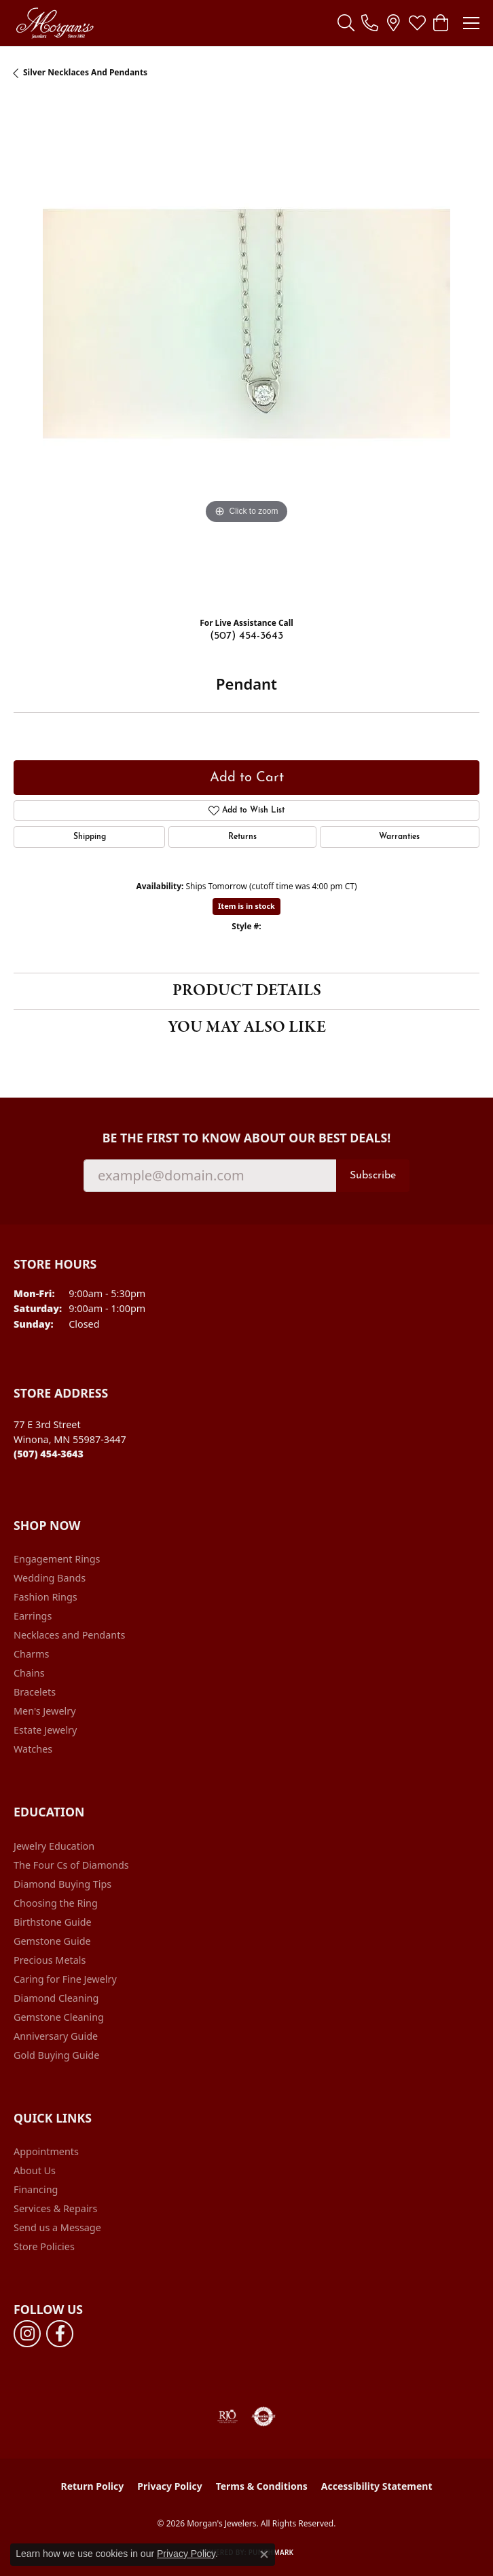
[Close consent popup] (264, 2554)
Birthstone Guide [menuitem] (53, 1922)
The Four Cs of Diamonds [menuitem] (71, 1865)
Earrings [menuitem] (33, 1615)
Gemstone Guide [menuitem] (52, 1941)
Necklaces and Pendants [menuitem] (69, 1634)
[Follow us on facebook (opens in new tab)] (59, 2333)
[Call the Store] (49, 1453)
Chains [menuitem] (29, 1672)
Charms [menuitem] (31, 1653)
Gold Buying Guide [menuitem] (56, 2055)
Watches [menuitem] (33, 1748)
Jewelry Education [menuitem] (54, 1846)
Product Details (246, 990)
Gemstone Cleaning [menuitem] (59, 2017)
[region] (246, 353)
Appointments (46, 2151)
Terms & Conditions (262, 2486)
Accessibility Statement (377, 2486)
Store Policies (44, 2246)
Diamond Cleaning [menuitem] (56, 1998)
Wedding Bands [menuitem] (50, 1577)
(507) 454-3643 (246, 636)
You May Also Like (247, 1027)
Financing (36, 2189)
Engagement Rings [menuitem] (57, 1558)
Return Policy (92, 2486)
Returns (242, 837)
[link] (369, 23)
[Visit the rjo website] (227, 2416)
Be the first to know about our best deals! (247, 1138)
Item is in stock (246, 906)
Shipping (89, 837)
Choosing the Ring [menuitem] (56, 1903)
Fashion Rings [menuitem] (45, 1596)
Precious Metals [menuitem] (50, 1960)
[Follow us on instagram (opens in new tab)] (27, 2333)
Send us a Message (57, 2227)
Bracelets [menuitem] (35, 1691)
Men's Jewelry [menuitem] (45, 1710)
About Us (35, 2170)
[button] (345, 23)
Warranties (399, 837)
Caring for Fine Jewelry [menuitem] (65, 1979)
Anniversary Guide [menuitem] (56, 2036)
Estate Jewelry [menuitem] (45, 1729)
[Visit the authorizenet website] (263, 2416)
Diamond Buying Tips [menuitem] (62, 1884)
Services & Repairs (55, 2208)
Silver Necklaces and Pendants (85, 72)
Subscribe (373, 1175)
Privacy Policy (169, 2486)
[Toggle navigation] (471, 23)
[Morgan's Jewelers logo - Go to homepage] (55, 23)
